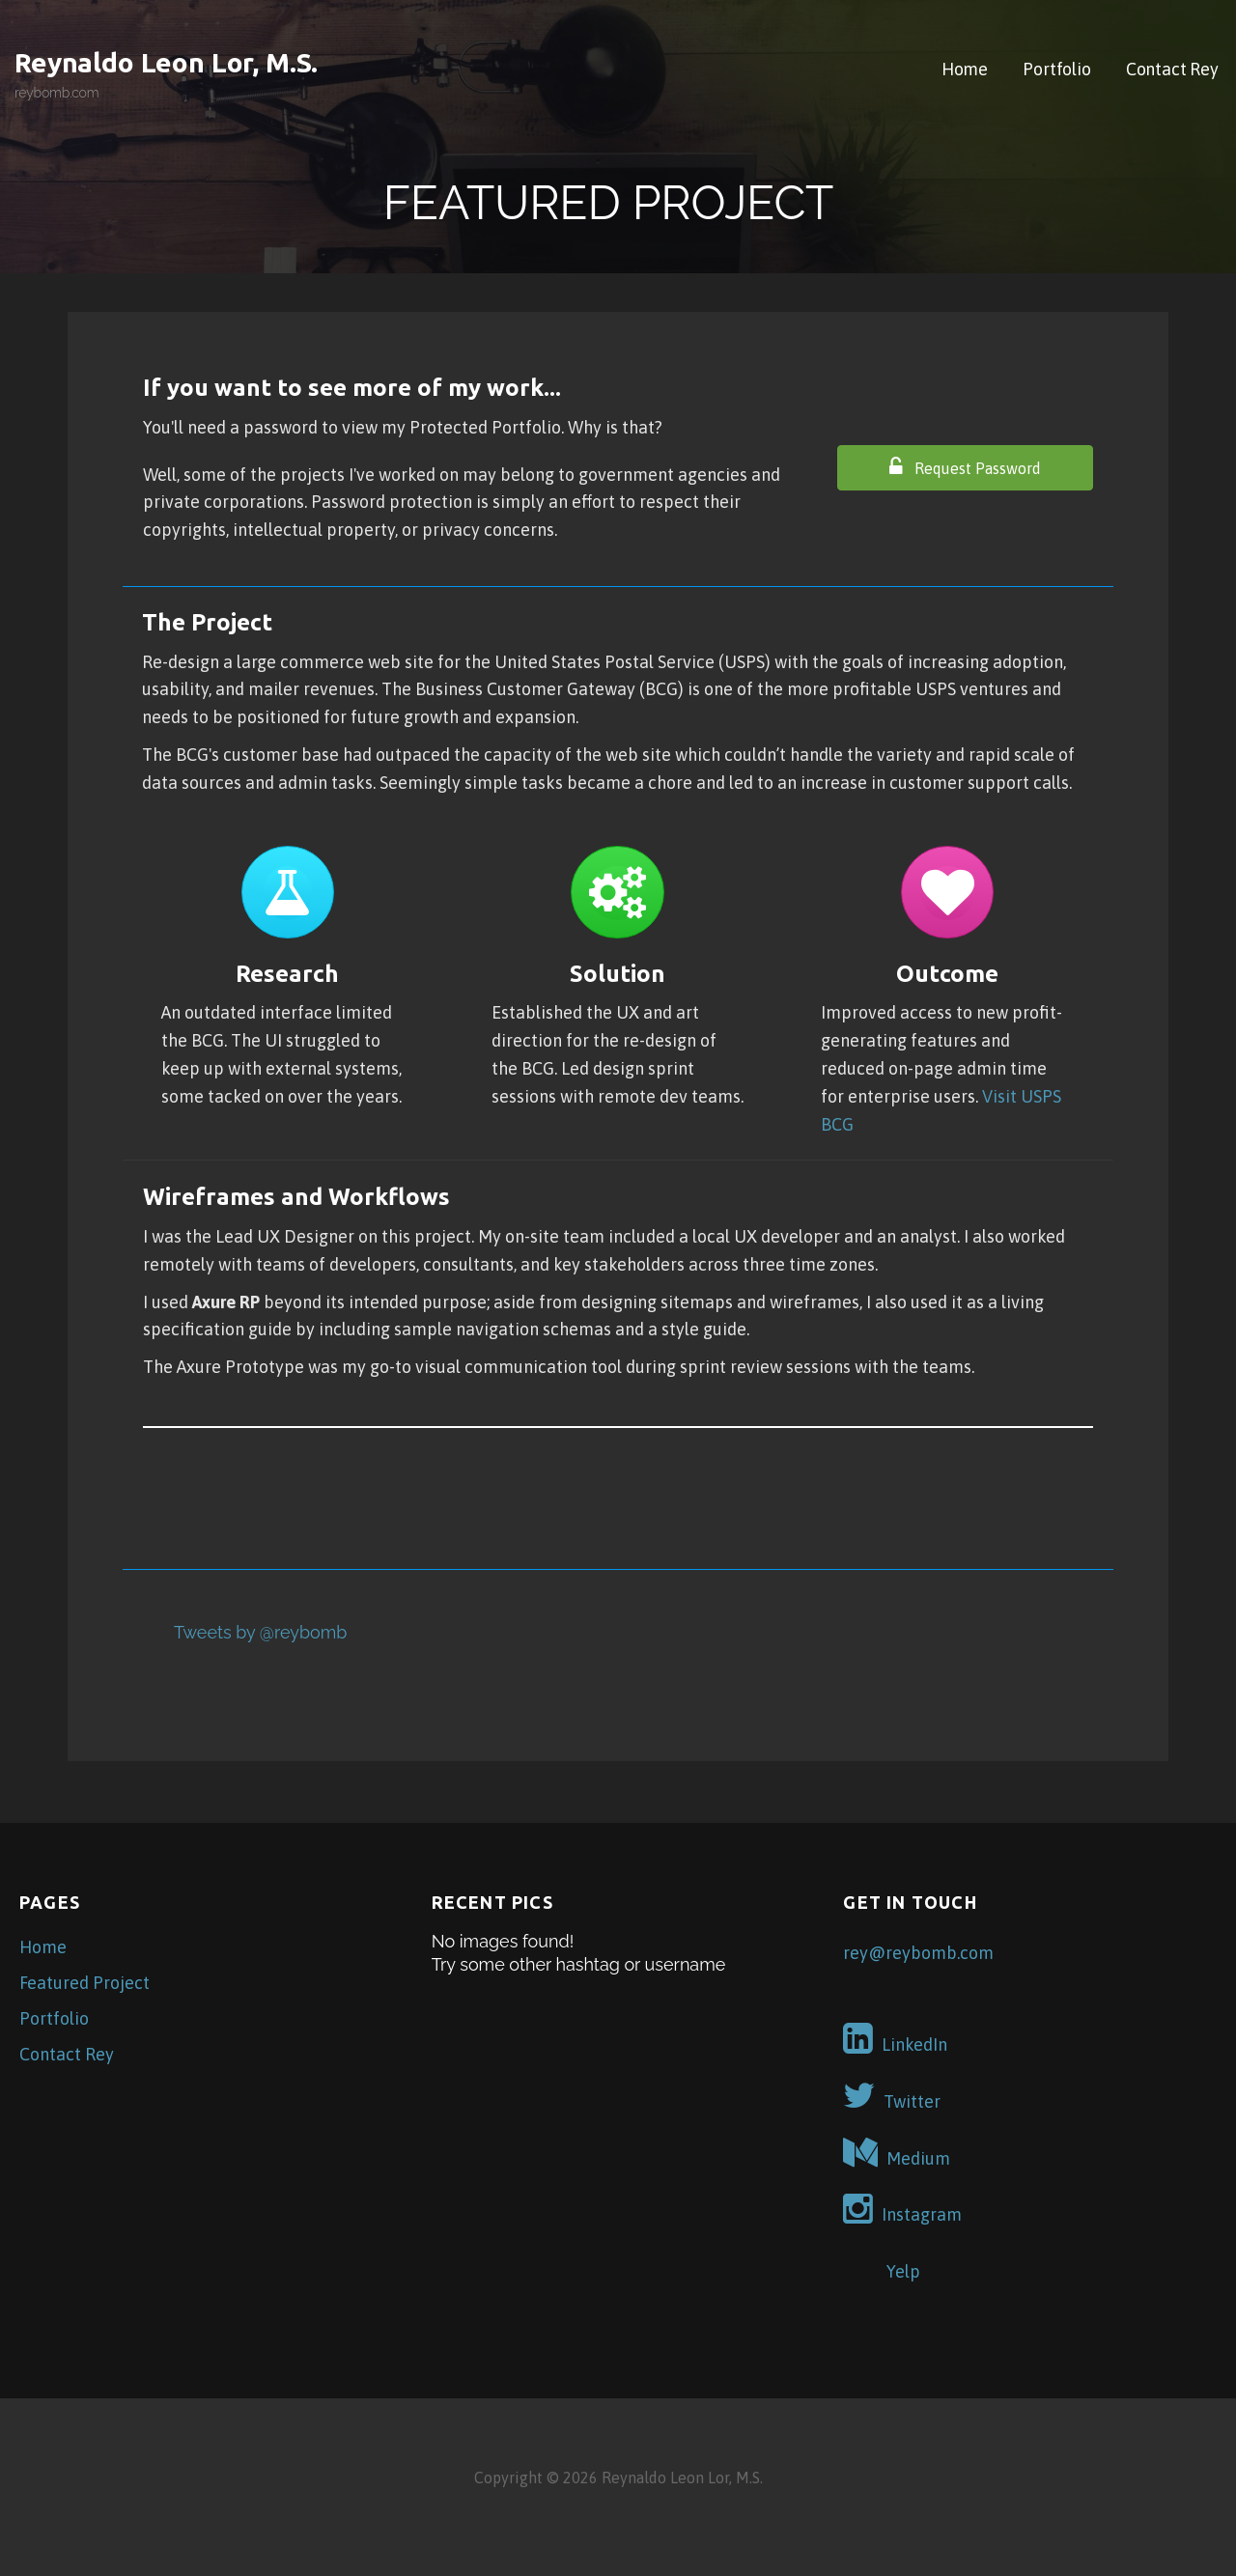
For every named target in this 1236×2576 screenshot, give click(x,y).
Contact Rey (1172, 69)
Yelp (881, 2266)
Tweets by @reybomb (260, 1632)
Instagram (902, 2209)
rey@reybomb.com (918, 1953)
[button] (965, 467)
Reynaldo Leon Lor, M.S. (166, 62)
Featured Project (84, 1983)
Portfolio (1057, 69)
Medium (896, 2153)
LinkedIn (895, 2039)
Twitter (892, 2096)
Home (964, 69)
